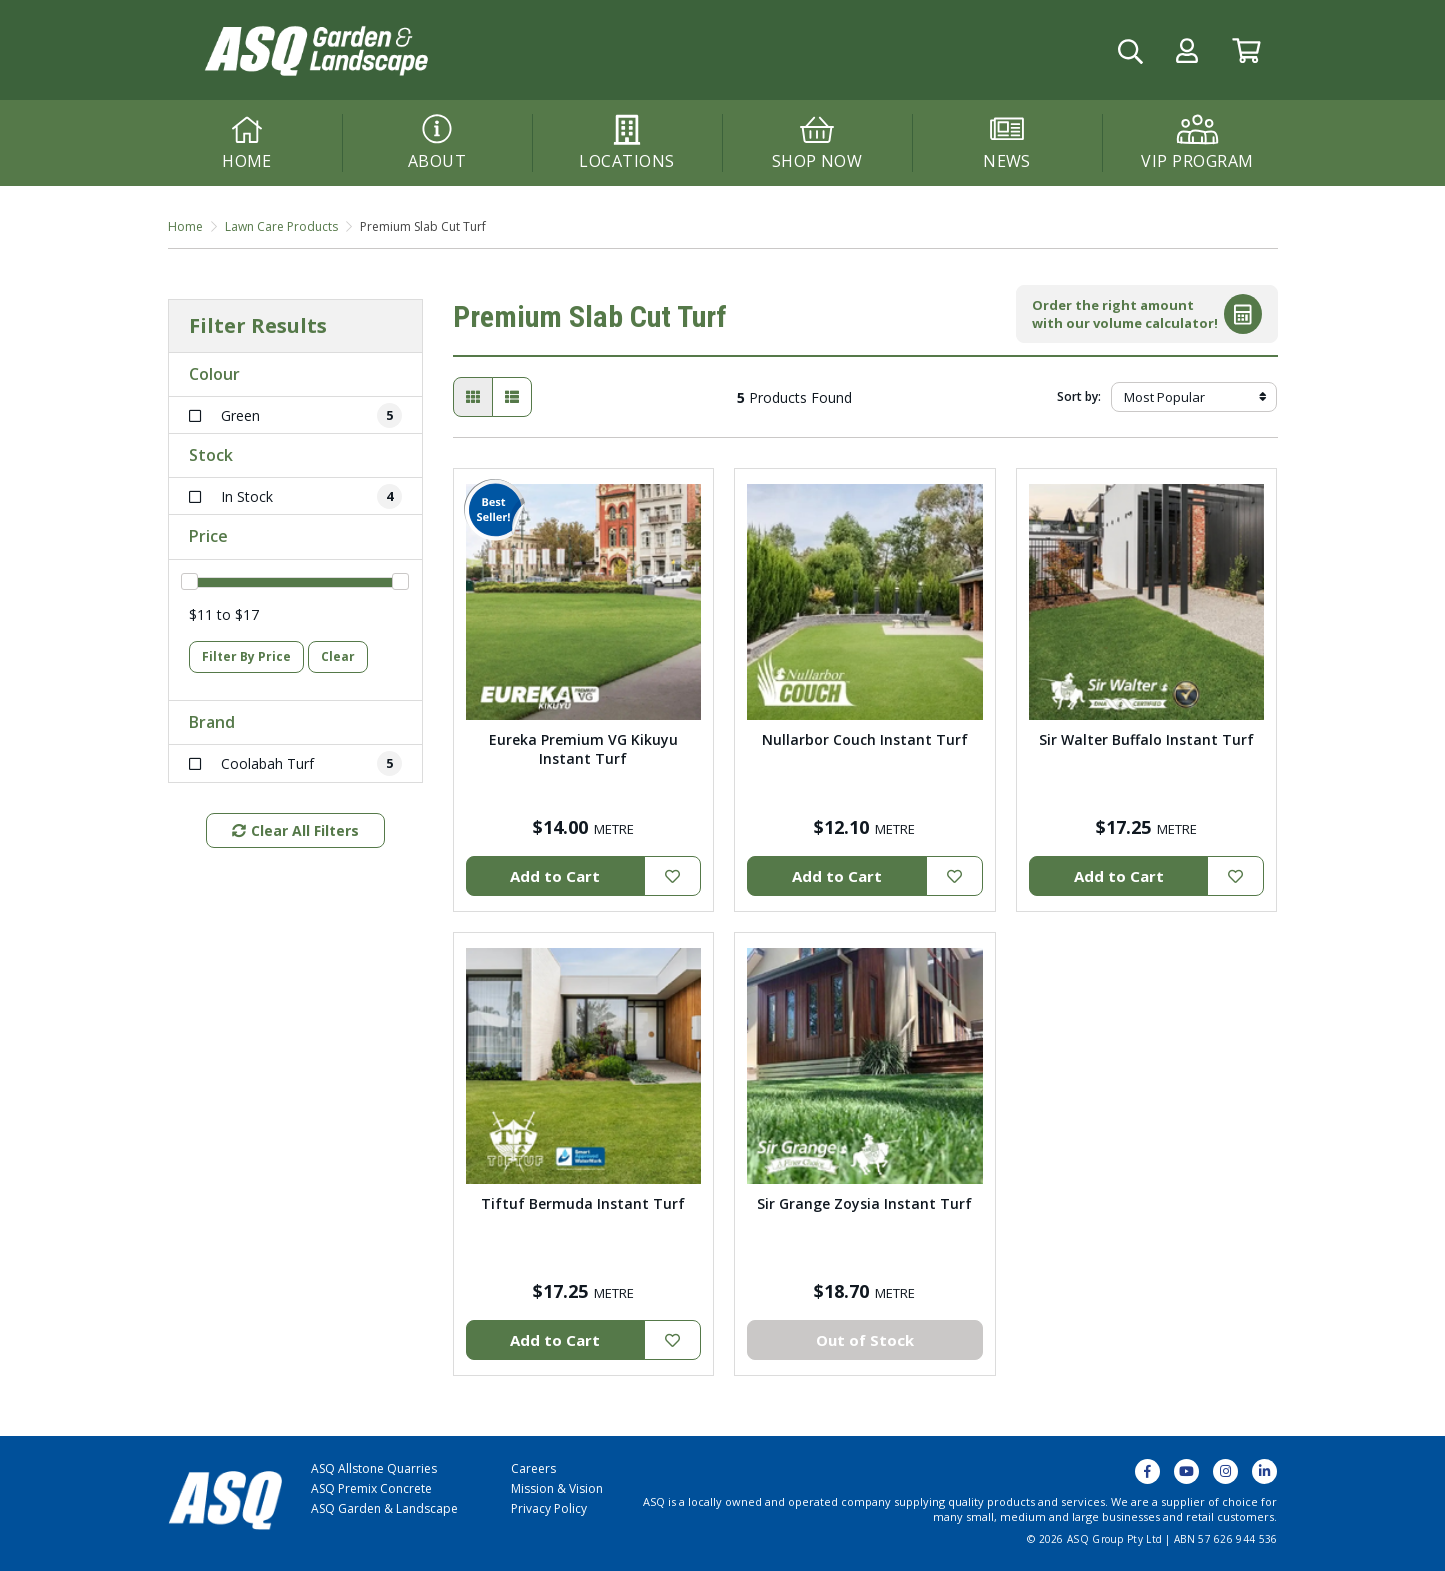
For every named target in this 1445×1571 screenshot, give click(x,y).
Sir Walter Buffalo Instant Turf (1146, 739)
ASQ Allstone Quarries (374, 1468)
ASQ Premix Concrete (371, 1488)
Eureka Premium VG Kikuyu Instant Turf (583, 749)
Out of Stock (865, 1340)
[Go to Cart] (1246, 50)
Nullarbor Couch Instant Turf (865, 739)
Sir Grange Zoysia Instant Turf (864, 1203)
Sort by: (1079, 396)
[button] (1187, 50)
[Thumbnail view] (473, 397)
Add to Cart (555, 876)
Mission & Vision (557, 1488)
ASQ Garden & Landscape (384, 1508)
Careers (533, 1468)
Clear (338, 656)
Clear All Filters (295, 830)
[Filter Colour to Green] (295, 415)
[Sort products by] (1194, 397)
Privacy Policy (549, 1508)
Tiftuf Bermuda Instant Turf (583, 1203)
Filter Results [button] (258, 326)
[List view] (512, 397)
